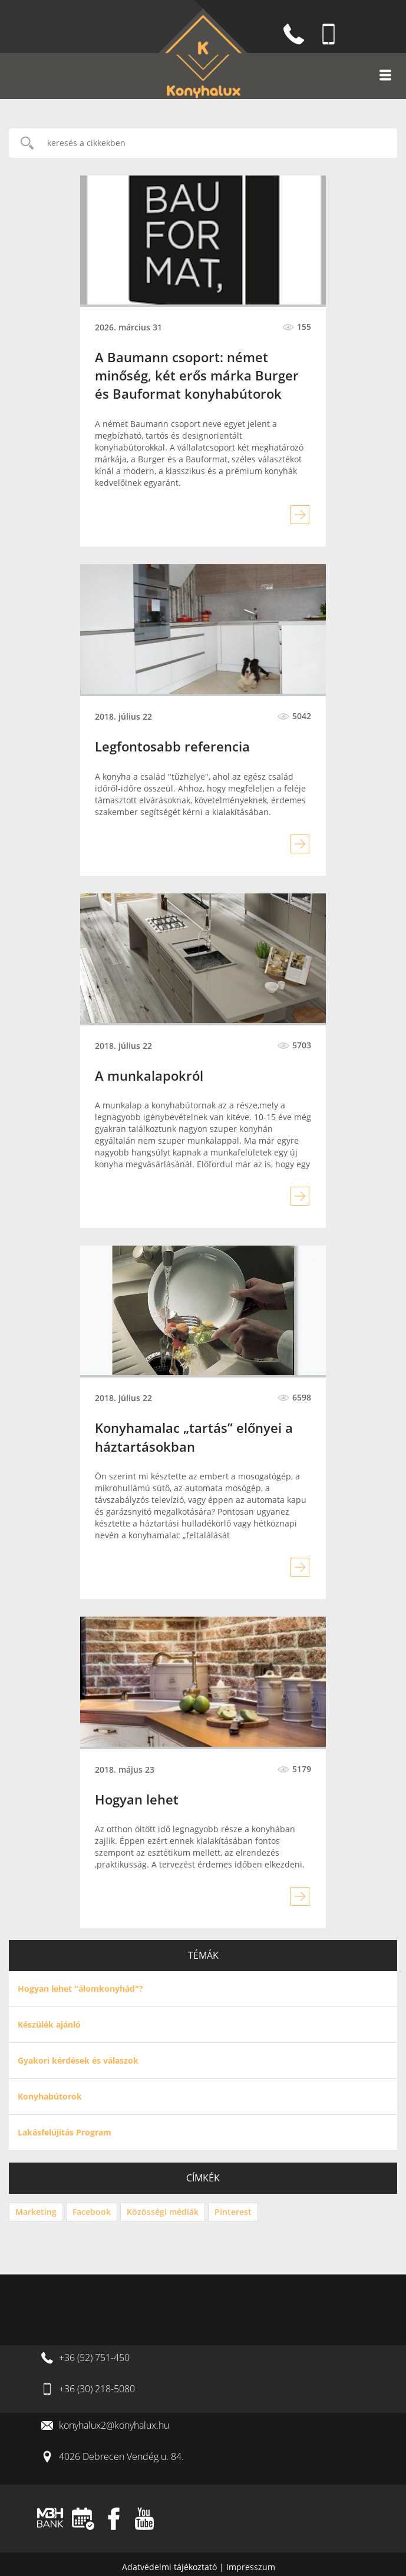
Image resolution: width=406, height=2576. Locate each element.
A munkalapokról (149, 1075)
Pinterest (233, 2211)
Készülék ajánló (49, 2024)
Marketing (36, 2211)
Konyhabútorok (50, 2096)
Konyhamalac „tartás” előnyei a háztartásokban (194, 1437)
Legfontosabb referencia (172, 746)
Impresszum (250, 2566)
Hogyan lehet (137, 1799)
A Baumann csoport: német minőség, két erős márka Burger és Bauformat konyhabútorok (197, 375)
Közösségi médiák (163, 2211)
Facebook (91, 2211)
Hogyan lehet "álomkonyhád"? (80, 1988)
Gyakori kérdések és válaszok (78, 2060)
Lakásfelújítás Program (64, 2132)
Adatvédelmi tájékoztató (170, 2566)
